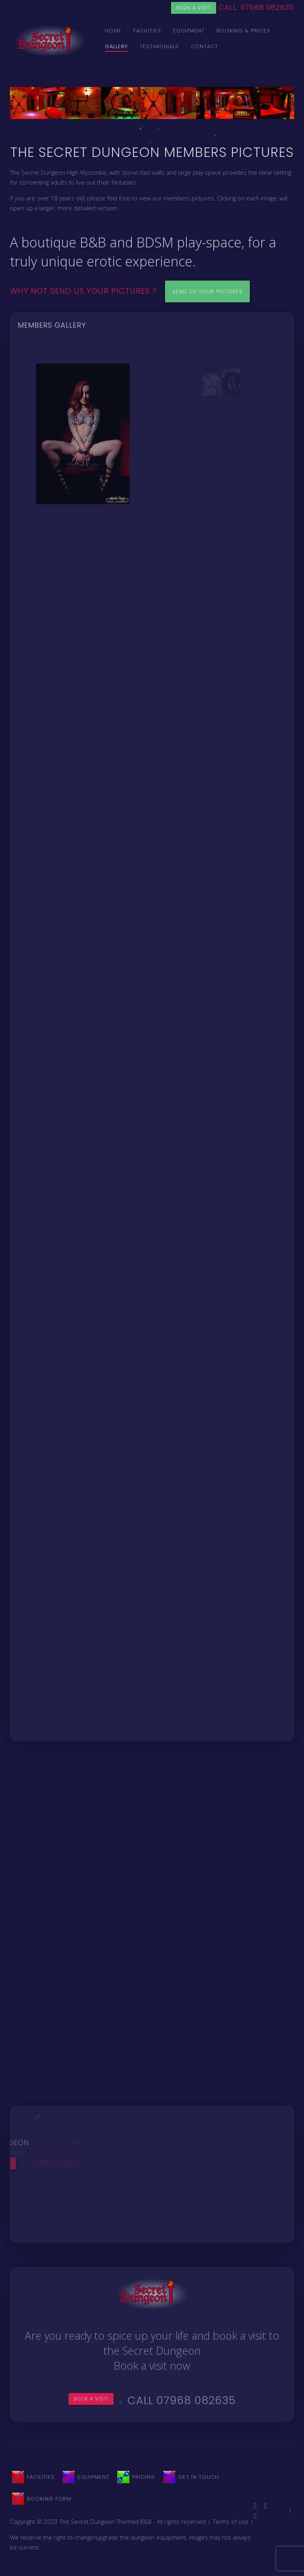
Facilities (147, 30)
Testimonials (159, 46)
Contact (204, 46)
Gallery (116, 46)
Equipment (189, 30)
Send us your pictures (207, 291)
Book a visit (193, 7)
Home (113, 30)
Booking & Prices (243, 30)
